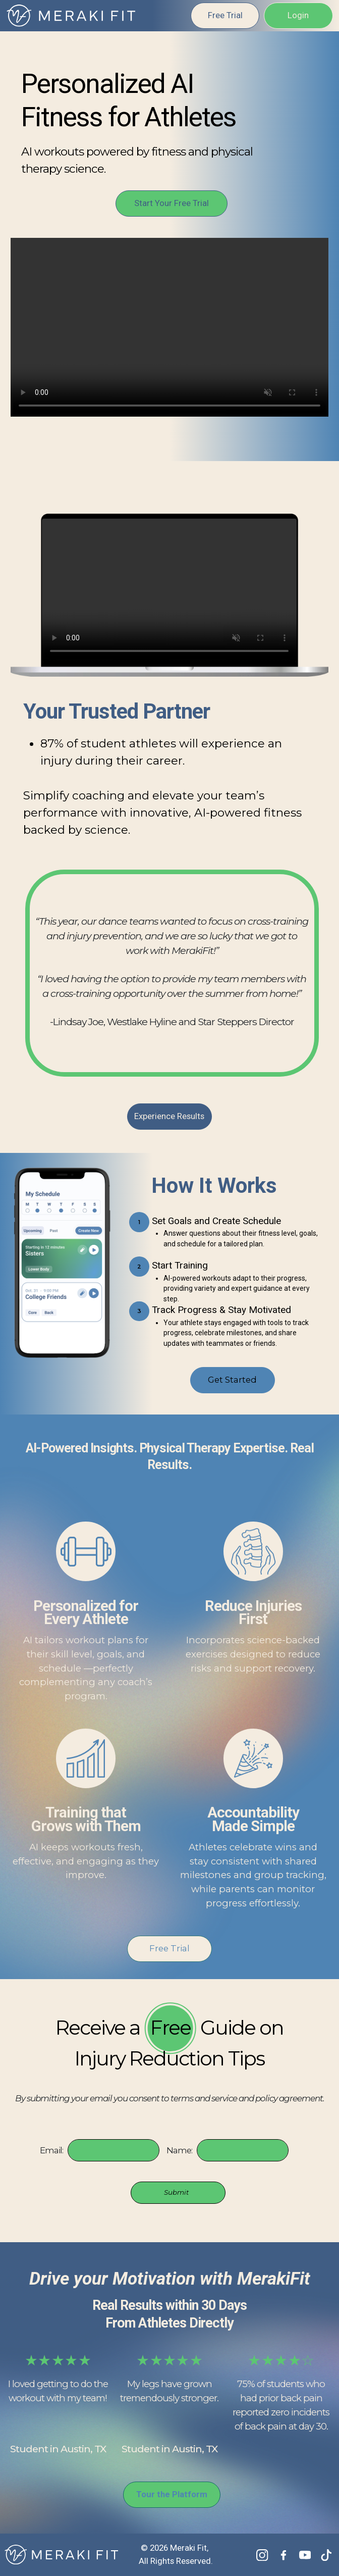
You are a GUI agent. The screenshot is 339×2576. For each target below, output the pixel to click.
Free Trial (224, 15)
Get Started (232, 1380)
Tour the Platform (171, 2495)
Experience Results (169, 1116)
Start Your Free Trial (171, 203)
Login (298, 15)
